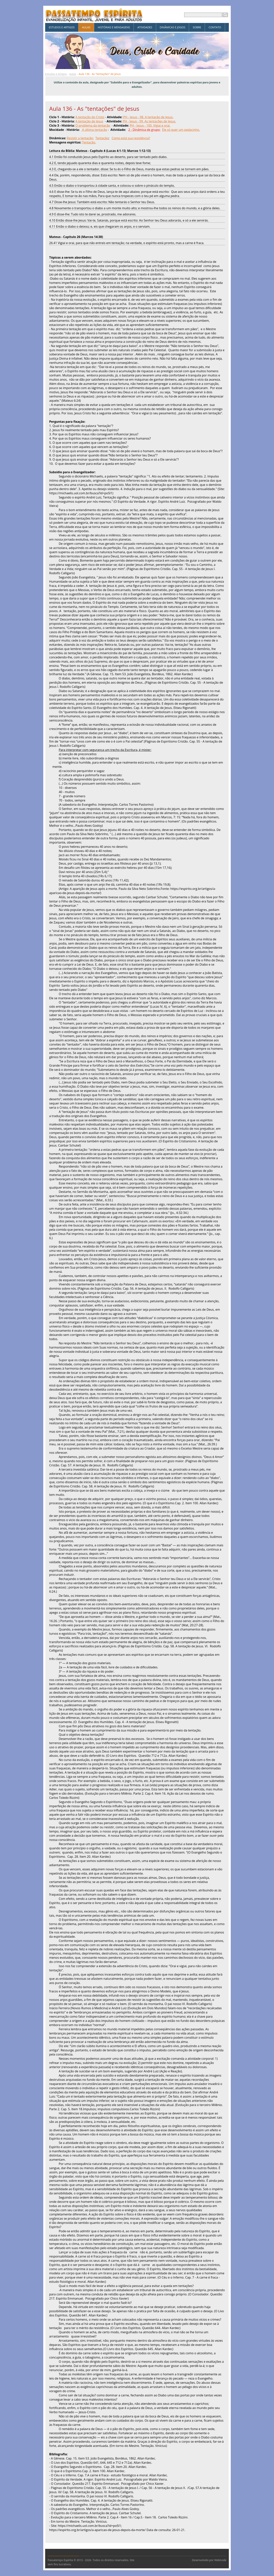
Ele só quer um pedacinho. (181, 130)
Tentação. (89, 142)
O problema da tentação (92, 125)
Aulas (72, 74)
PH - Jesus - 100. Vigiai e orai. (150, 125)
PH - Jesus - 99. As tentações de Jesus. (149, 121)
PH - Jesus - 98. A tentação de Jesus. (148, 117)
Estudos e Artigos (56, 74)
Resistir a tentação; (80, 138)
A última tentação (94, 130)
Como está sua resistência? (131, 138)
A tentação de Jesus (89, 121)
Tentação (101, 138)
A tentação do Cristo (89, 117)
